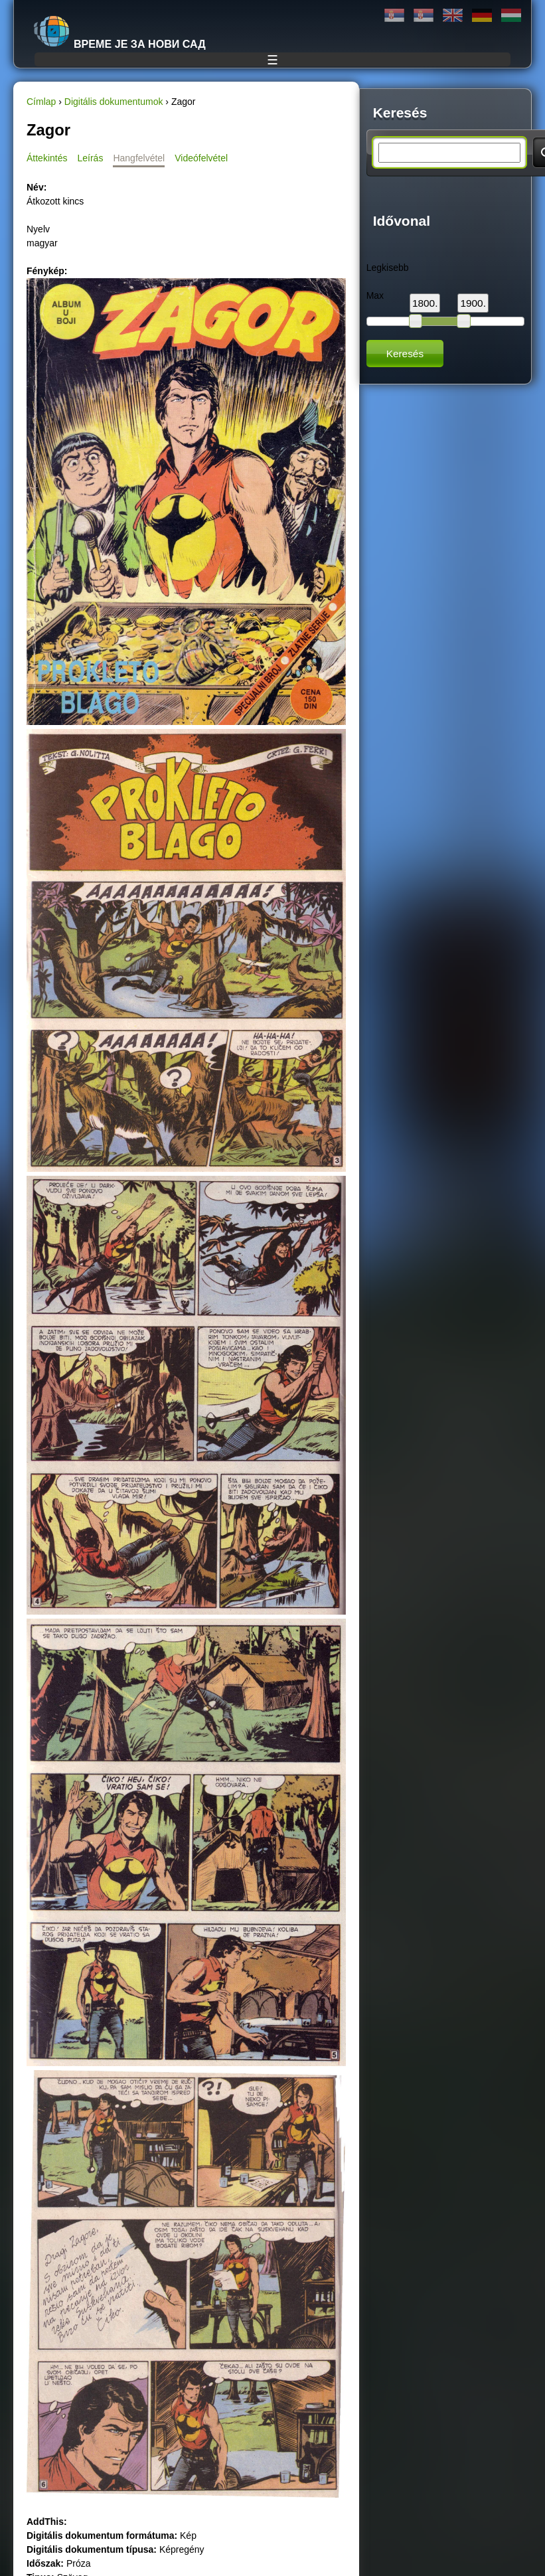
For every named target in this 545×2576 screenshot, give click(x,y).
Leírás (90, 158)
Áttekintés (47, 158)
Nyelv (38, 229)
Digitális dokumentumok (113, 101)
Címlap (41, 101)
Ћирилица (394, 16)
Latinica (423, 16)
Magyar (511, 16)
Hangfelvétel (139, 158)
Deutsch (482, 16)
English (453, 16)
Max (375, 295)
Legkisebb (387, 267)
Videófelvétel (201, 158)
